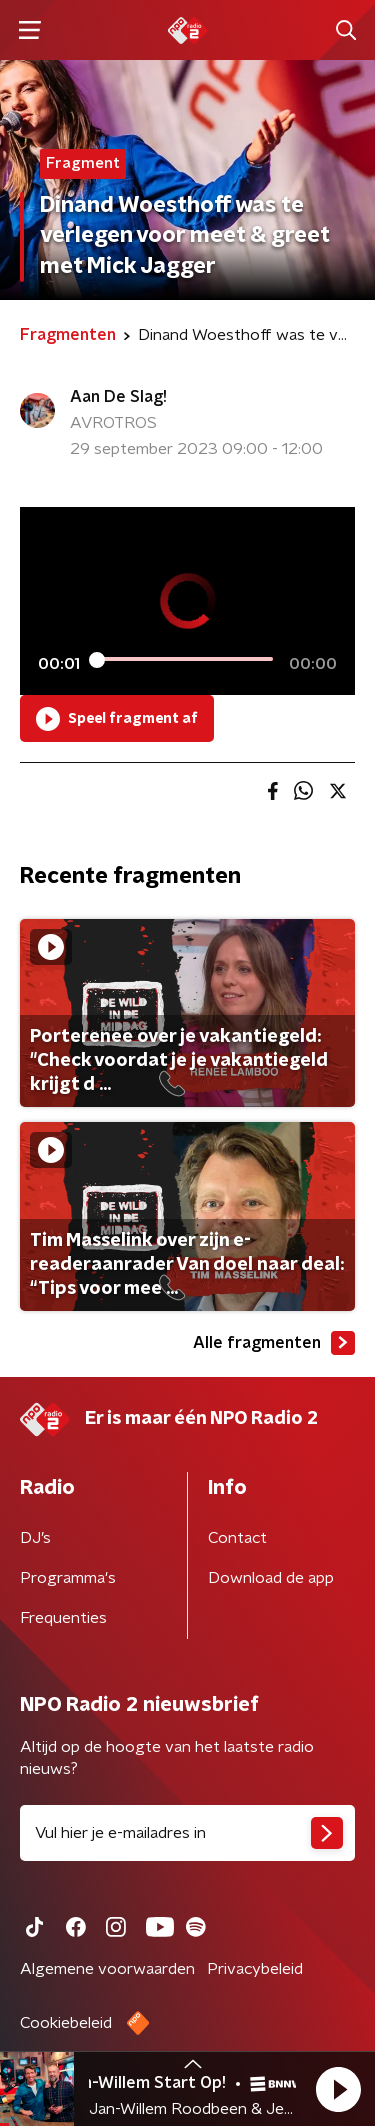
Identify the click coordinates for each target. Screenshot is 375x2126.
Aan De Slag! (118, 397)
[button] (338, 2089)
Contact (237, 1538)
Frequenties (63, 1618)
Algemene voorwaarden (107, 1969)
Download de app (271, 1578)
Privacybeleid (255, 1969)
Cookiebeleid (66, 2023)
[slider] (184, 659)
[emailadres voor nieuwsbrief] (187, 1833)
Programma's (68, 1578)
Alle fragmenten (274, 1343)
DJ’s (35, 1538)
